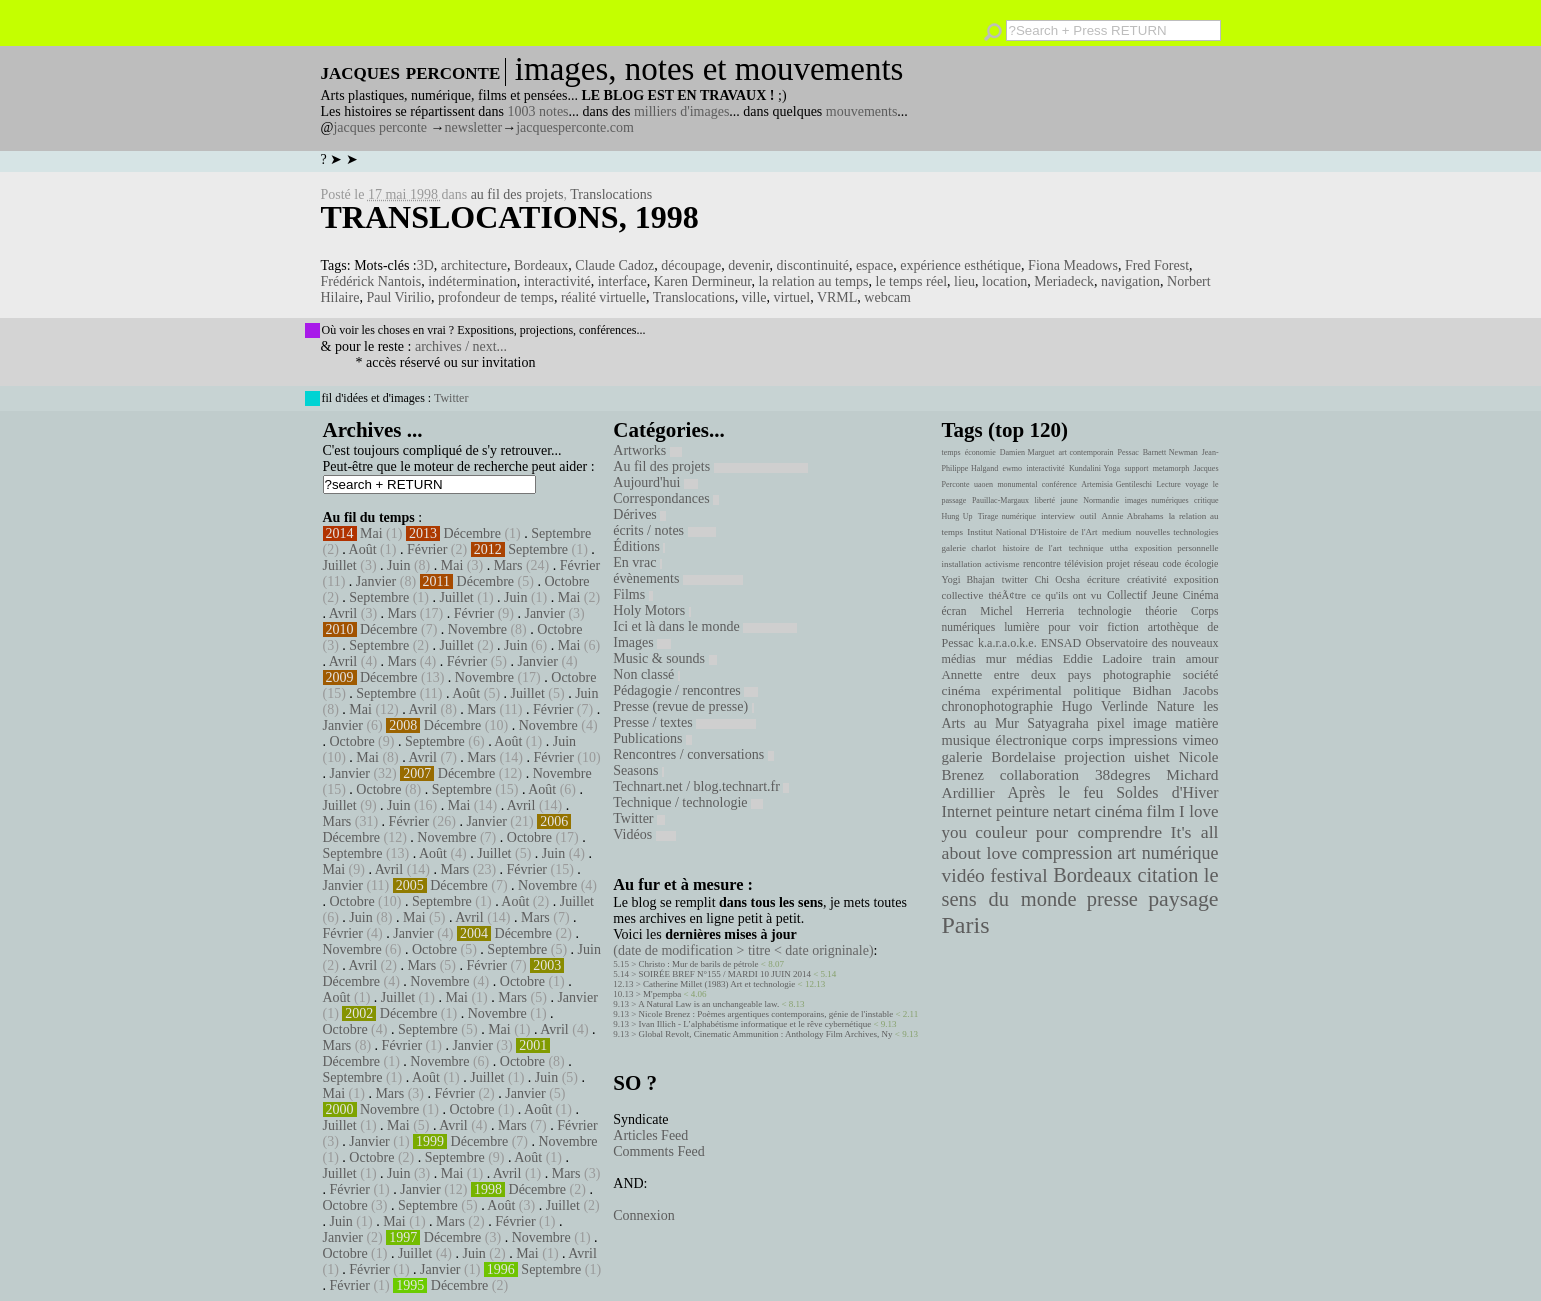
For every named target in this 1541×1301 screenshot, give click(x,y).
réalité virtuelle (603, 297)
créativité (1147, 579)
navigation (1130, 281)
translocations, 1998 (510, 217)
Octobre (566, 581)
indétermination (472, 281)
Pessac (1127, 452)
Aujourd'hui (655, 482)
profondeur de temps (496, 297)
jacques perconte (380, 127)
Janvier (376, 581)
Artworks (647, 450)
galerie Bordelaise (999, 757)
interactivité (557, 281)
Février (427, 549)
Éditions (639, 546)
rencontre (1042, 563)
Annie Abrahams (1133, 516)
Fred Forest (1157, 265)
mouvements (862, 111)
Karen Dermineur (703, 281)
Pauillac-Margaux (1000, 500)
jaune (1068, 500)
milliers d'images (681, 111)
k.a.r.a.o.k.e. (1007, 643)
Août (363, 549)
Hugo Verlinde (1105, 706)
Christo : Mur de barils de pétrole (699, 964)
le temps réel (912, 281)
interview (1058, 516)
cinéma (1119, 811)
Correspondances (666, 498)
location (1004, 281)
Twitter (451, 398)
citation (1167, 875)
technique (1086, 548)
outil (1088, 516)
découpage (691, 265)
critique (1206, 500)
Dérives (639, 514)
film (1161, 811)
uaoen (983, 484)
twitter (1015, 579)
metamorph (1171, 468)
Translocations (611, 194)
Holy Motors (651, 610)
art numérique (1167, 853)
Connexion (643, 1215)
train (1164, 659)
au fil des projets (517, 194)
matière (1196, 723)
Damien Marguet (1027, 452)
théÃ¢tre (1008, 595)
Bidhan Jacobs (1176, 690)
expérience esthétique (960, 265)
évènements (678, 578)
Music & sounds (664, 658)
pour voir (1073, 627)
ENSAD (1061, 643)
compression (1067, 853)
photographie (1137, 675)
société (1201, 675)
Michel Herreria (1022, 611)
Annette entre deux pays (1017, 675)
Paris (966, 925)
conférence (1059, 484)
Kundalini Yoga (1094, 468)
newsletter (474, 127)
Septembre (561, 533)
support (1136, 468)
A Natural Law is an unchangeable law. (708, 1004)
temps (951, 452)
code (1171, 563)
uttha (1119, 548)
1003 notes (538, 111)
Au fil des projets (710, 466)
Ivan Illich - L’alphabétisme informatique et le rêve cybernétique (755, 1024)
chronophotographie (998, 706)
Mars (508, 565)
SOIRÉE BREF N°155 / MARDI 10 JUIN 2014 (725, 974)
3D (425, 265)
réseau (1145, 563)
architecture (474, 265)
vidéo (963, 875)
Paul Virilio (398, 297)
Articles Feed (650, 1135)
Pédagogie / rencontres (685, 690)
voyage (1196, 484)
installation (962, 564)
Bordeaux (541, 265)
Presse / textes (684, 722)
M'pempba (662, 994)
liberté (1045, 500)
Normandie (1101, 500)
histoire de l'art (1032, 548)
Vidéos (644, 834)
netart (1072, 811)
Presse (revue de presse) (683, 706)
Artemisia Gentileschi (1116, 484)
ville (754, 297)
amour (1202, 659)
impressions (1142, 740)
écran (954, 611)
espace (874, 265)
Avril (343, 613)
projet (1118, 563)
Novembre (477, 629)
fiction (1123, 627)
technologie (1105, 611)
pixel (1111, 723)
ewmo (1013, 468)
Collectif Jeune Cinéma (1163, 595)
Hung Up (957, 516)
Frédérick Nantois (371, 281)
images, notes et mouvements (709, 69)
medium (1116, 532)
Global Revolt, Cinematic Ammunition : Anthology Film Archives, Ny (766, 1034)
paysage (1183, 899)
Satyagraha (1058, 723)
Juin (398, 565)
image (1150, 723)
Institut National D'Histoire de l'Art (1032, 532)
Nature (1176, 706)
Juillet (340, 565)
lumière (1021, 627)
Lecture (1168, 484)
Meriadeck (1064, 281)
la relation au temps (813, 281)
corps (1087, 740)
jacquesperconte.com (575, 127)
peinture (1022, 812)
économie (980, 452)
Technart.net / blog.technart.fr (701, 786)
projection (1094, 757)
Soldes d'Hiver (1167, 792)
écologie (1202, 563)
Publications (652, 738)
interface (622, 281)
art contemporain (1086, 452)
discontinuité (813, 265)
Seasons (638, 770)
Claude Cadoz (614, 265)
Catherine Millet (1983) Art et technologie (719, 984)
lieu (964, 281)
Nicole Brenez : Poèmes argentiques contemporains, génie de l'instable (766, 1014)
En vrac (637, 562)
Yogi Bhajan (968, 579)
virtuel (792, 297)
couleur (1001, 832)
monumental (1017, 484)
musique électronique (1004, 740)
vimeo (1200, 740)
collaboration (1039, 775)
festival (1018, 875)
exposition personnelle (1177, 548)
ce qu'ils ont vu (1066, 595)
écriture (1103, 579)
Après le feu (1055, 792)
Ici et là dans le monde (705, 626)
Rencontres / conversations (693, 754)
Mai (371, 533)
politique (1097, 690)
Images (642, 642)
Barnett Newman (1170, 452)
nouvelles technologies (1177, 532)
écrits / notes (664, 530)
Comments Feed (658, 1151)
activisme (1002, 564)
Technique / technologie (688, 802)
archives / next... (461, 346)
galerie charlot (969, 548)
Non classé (646, 674)
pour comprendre (1099, 832)
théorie (1161, 611)
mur (996, 659)
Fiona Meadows (1073, 265)
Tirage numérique (1007, 516)
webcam (887, 297)
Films (632, 594)
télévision (1083, 563)
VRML (837, 297)
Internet (967, 812)
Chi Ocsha (1057, 579)
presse (1112, 899)
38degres (1123, 774)
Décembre (472, 533)
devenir (748, 265)
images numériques (1157, 500)
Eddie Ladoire (1103, 659)
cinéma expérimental (1002, 690)
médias (1034, 659)
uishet (1152, 757)
